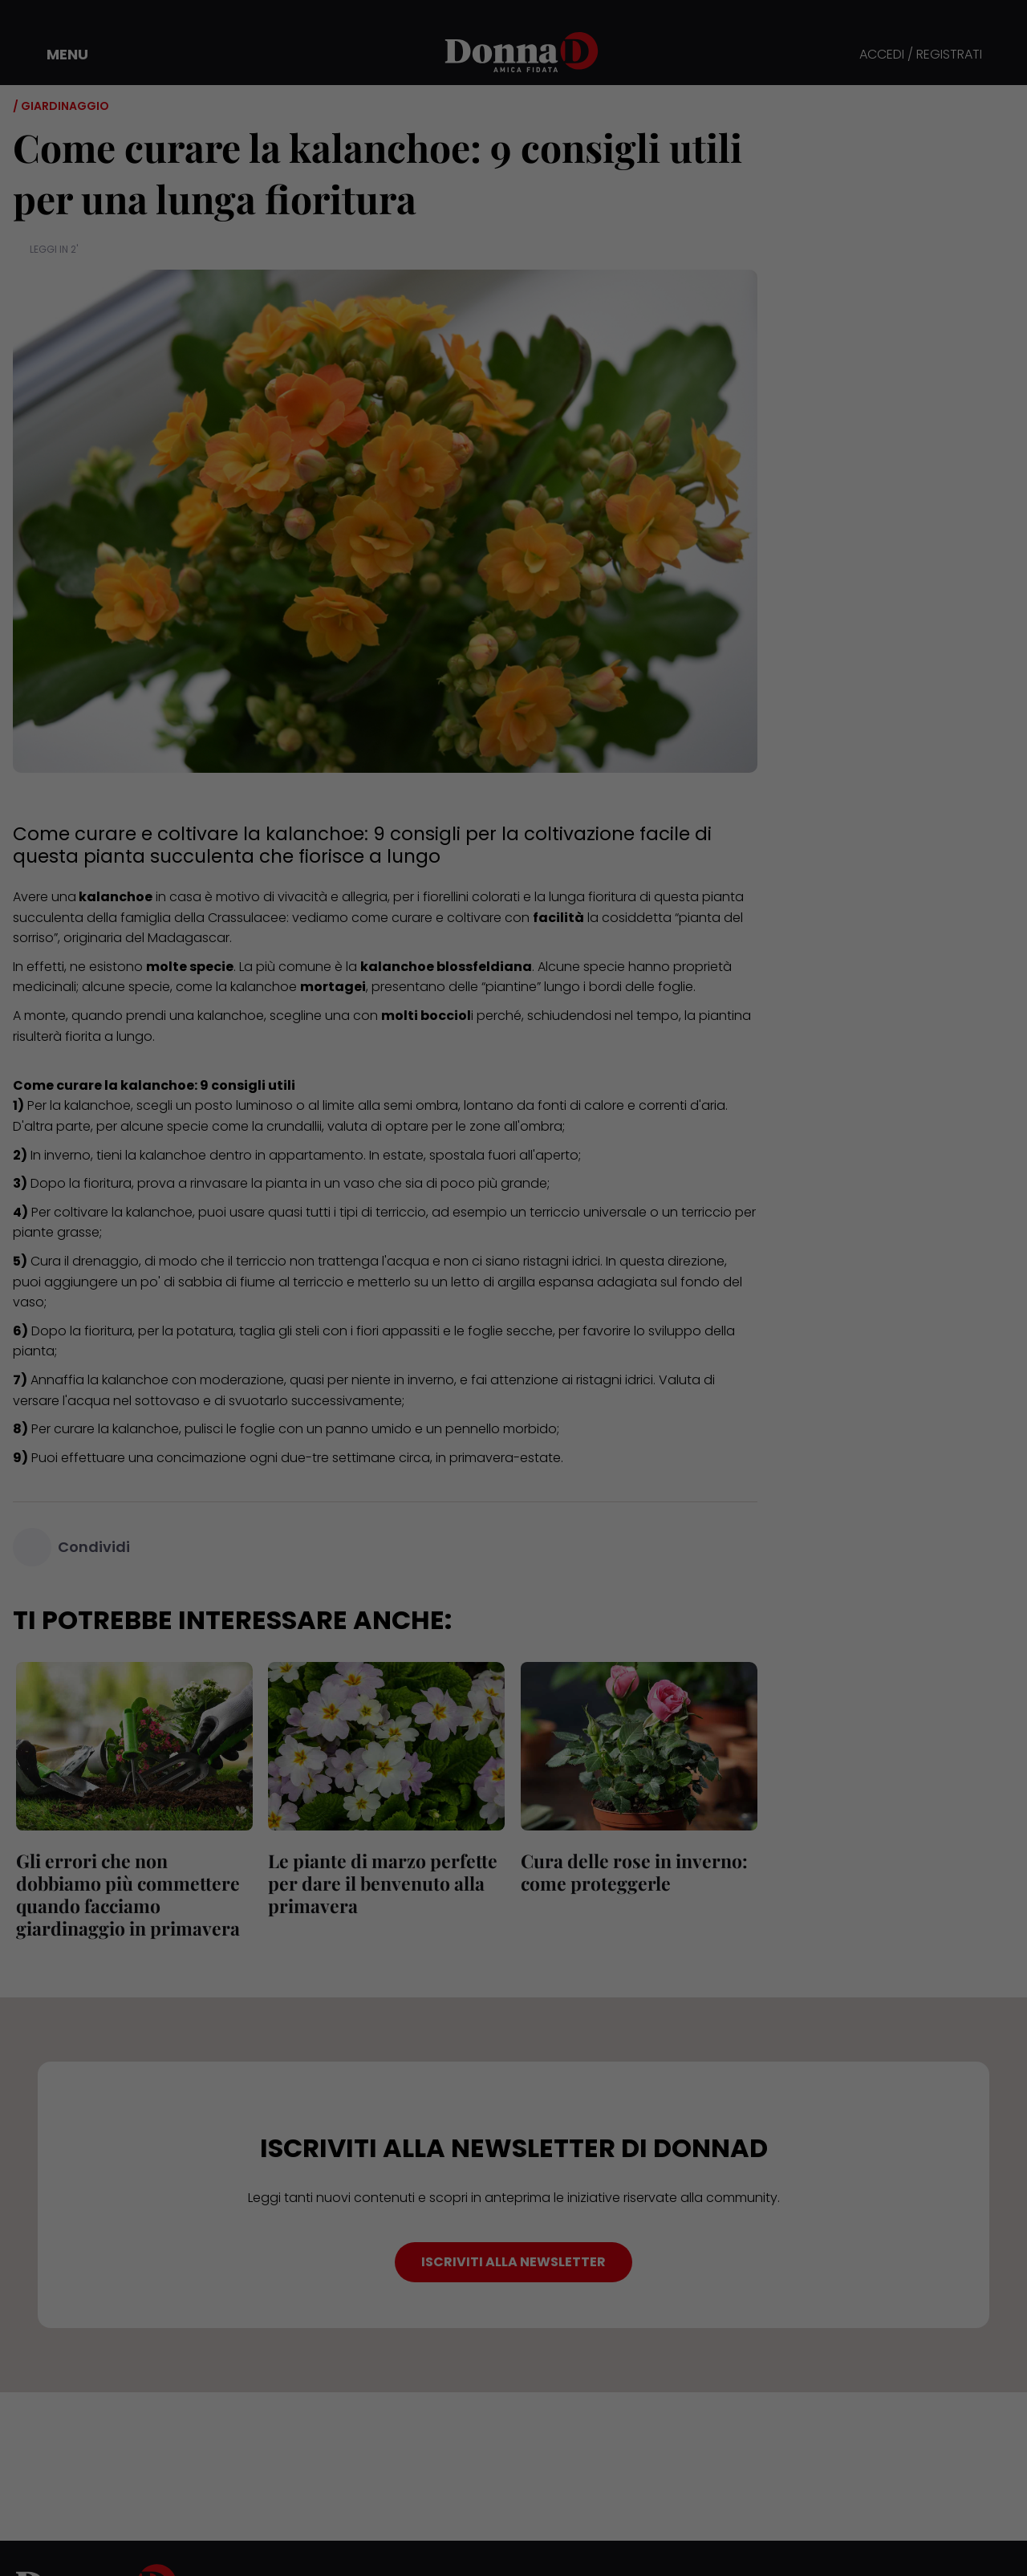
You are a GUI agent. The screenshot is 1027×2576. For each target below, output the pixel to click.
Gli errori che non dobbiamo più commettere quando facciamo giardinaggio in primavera (125, 1894)
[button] (56, 54)
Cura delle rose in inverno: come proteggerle (631, 1871)
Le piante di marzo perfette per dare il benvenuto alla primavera (380, 1883)
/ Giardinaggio (61, 106)
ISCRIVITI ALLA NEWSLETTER (513, 2262)
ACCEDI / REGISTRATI (920, 55)
